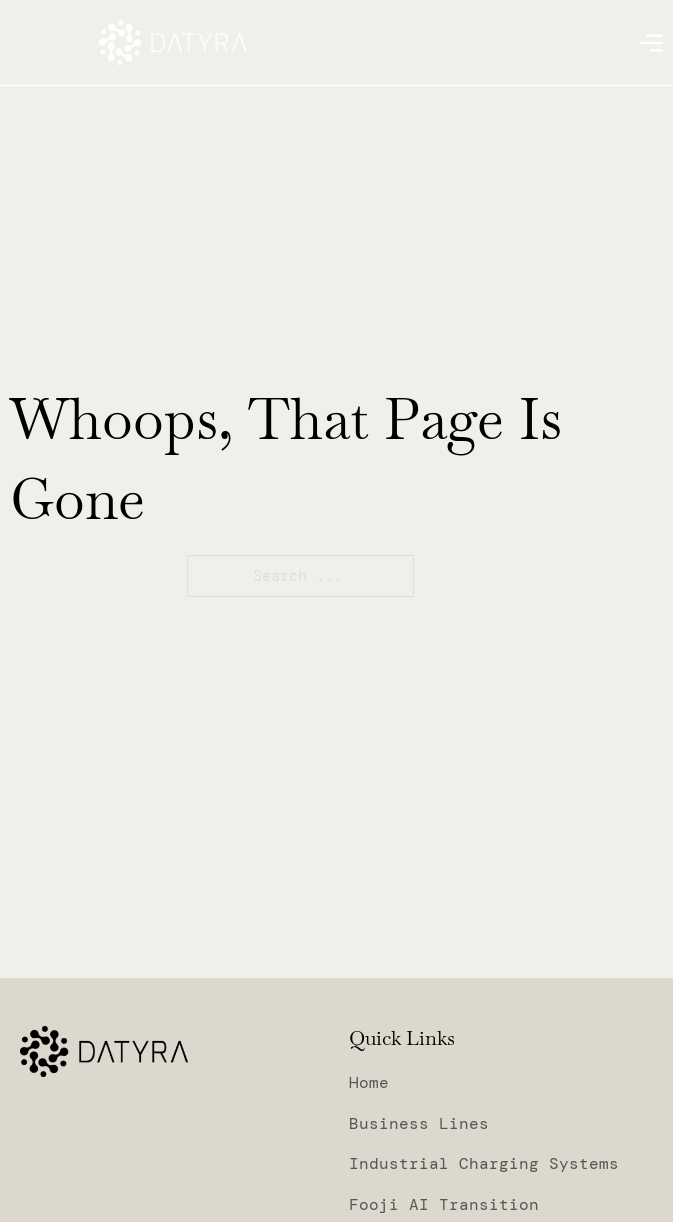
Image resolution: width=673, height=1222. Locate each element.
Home (369, 1083)
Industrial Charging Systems (484, 1164)
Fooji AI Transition (444, 1205)
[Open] (651, 43)
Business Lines (419, 1124)
